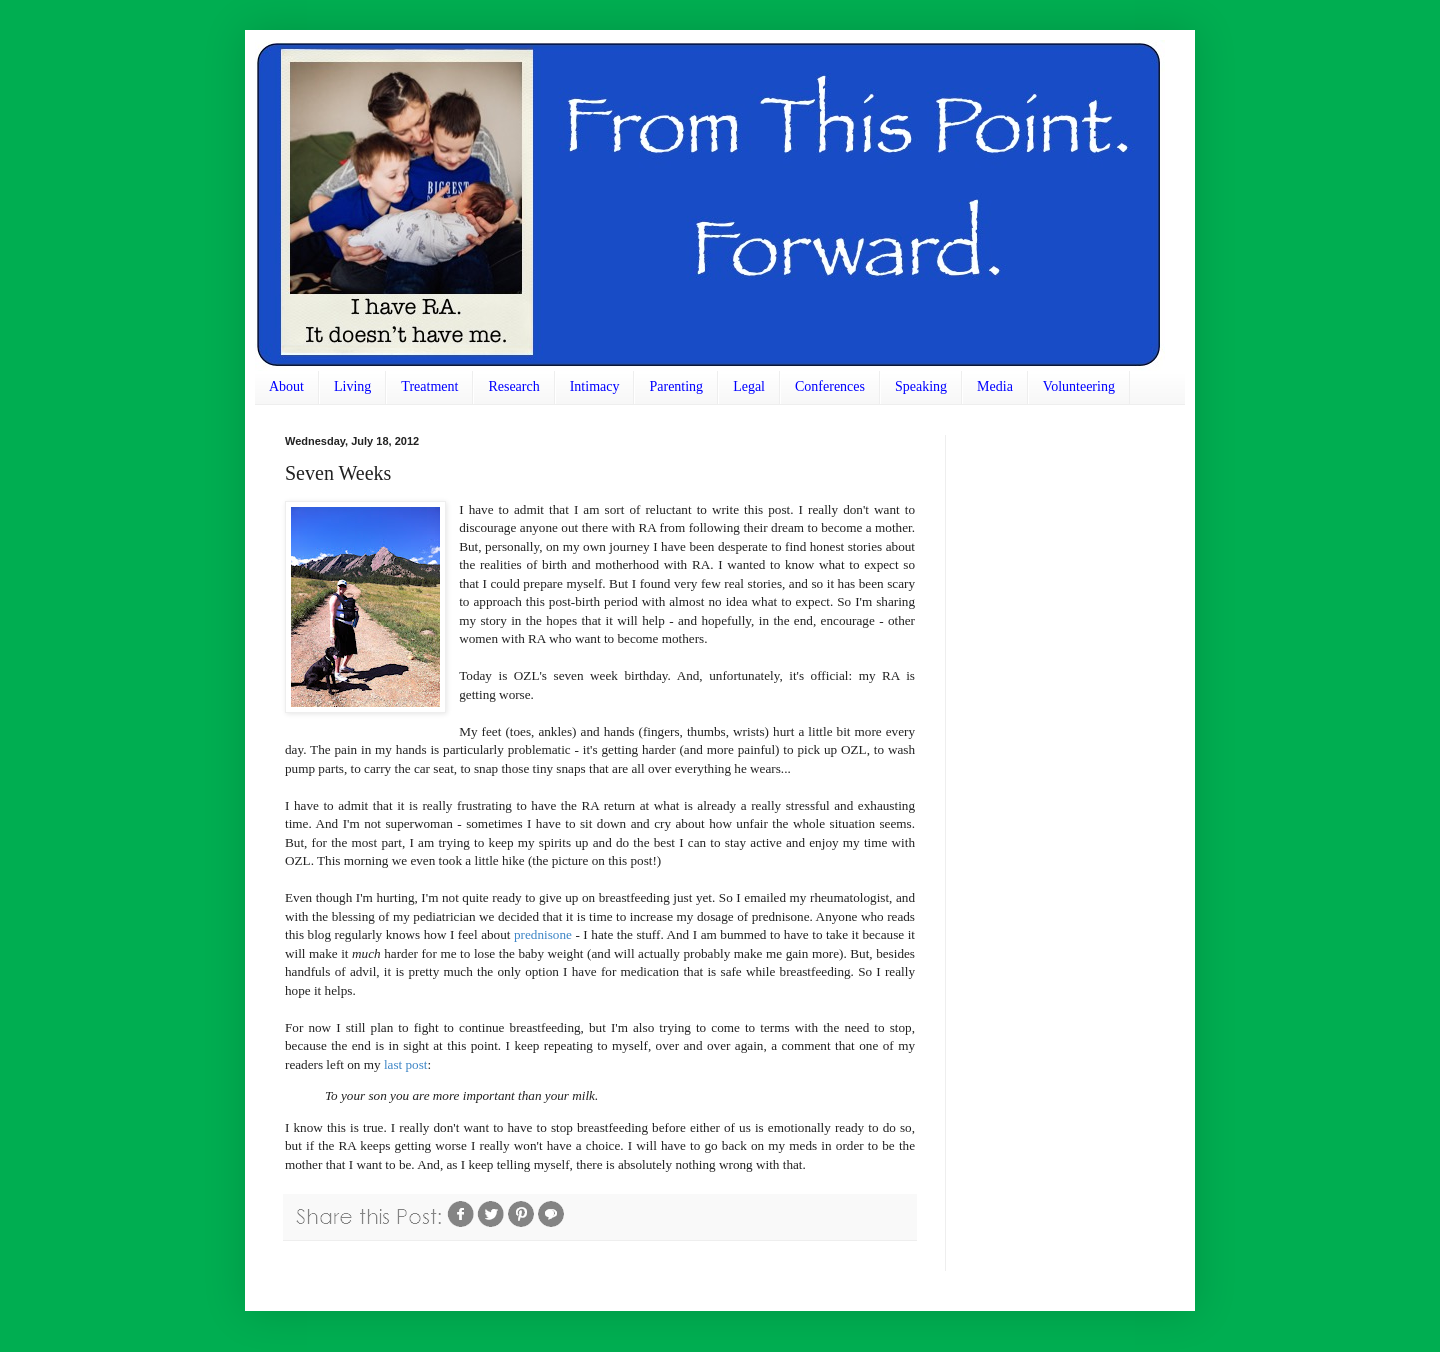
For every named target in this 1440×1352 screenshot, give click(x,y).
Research (513, 386)
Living (352, 386)
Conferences (830, 386)
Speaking (921, 386)
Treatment (429, 386)
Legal (749, 386)
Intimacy (595, 386)
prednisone (543, 934)
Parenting (676, 386)
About (286, 386)
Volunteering (1079, 386)
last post (406, 1064)
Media (995, 386)
